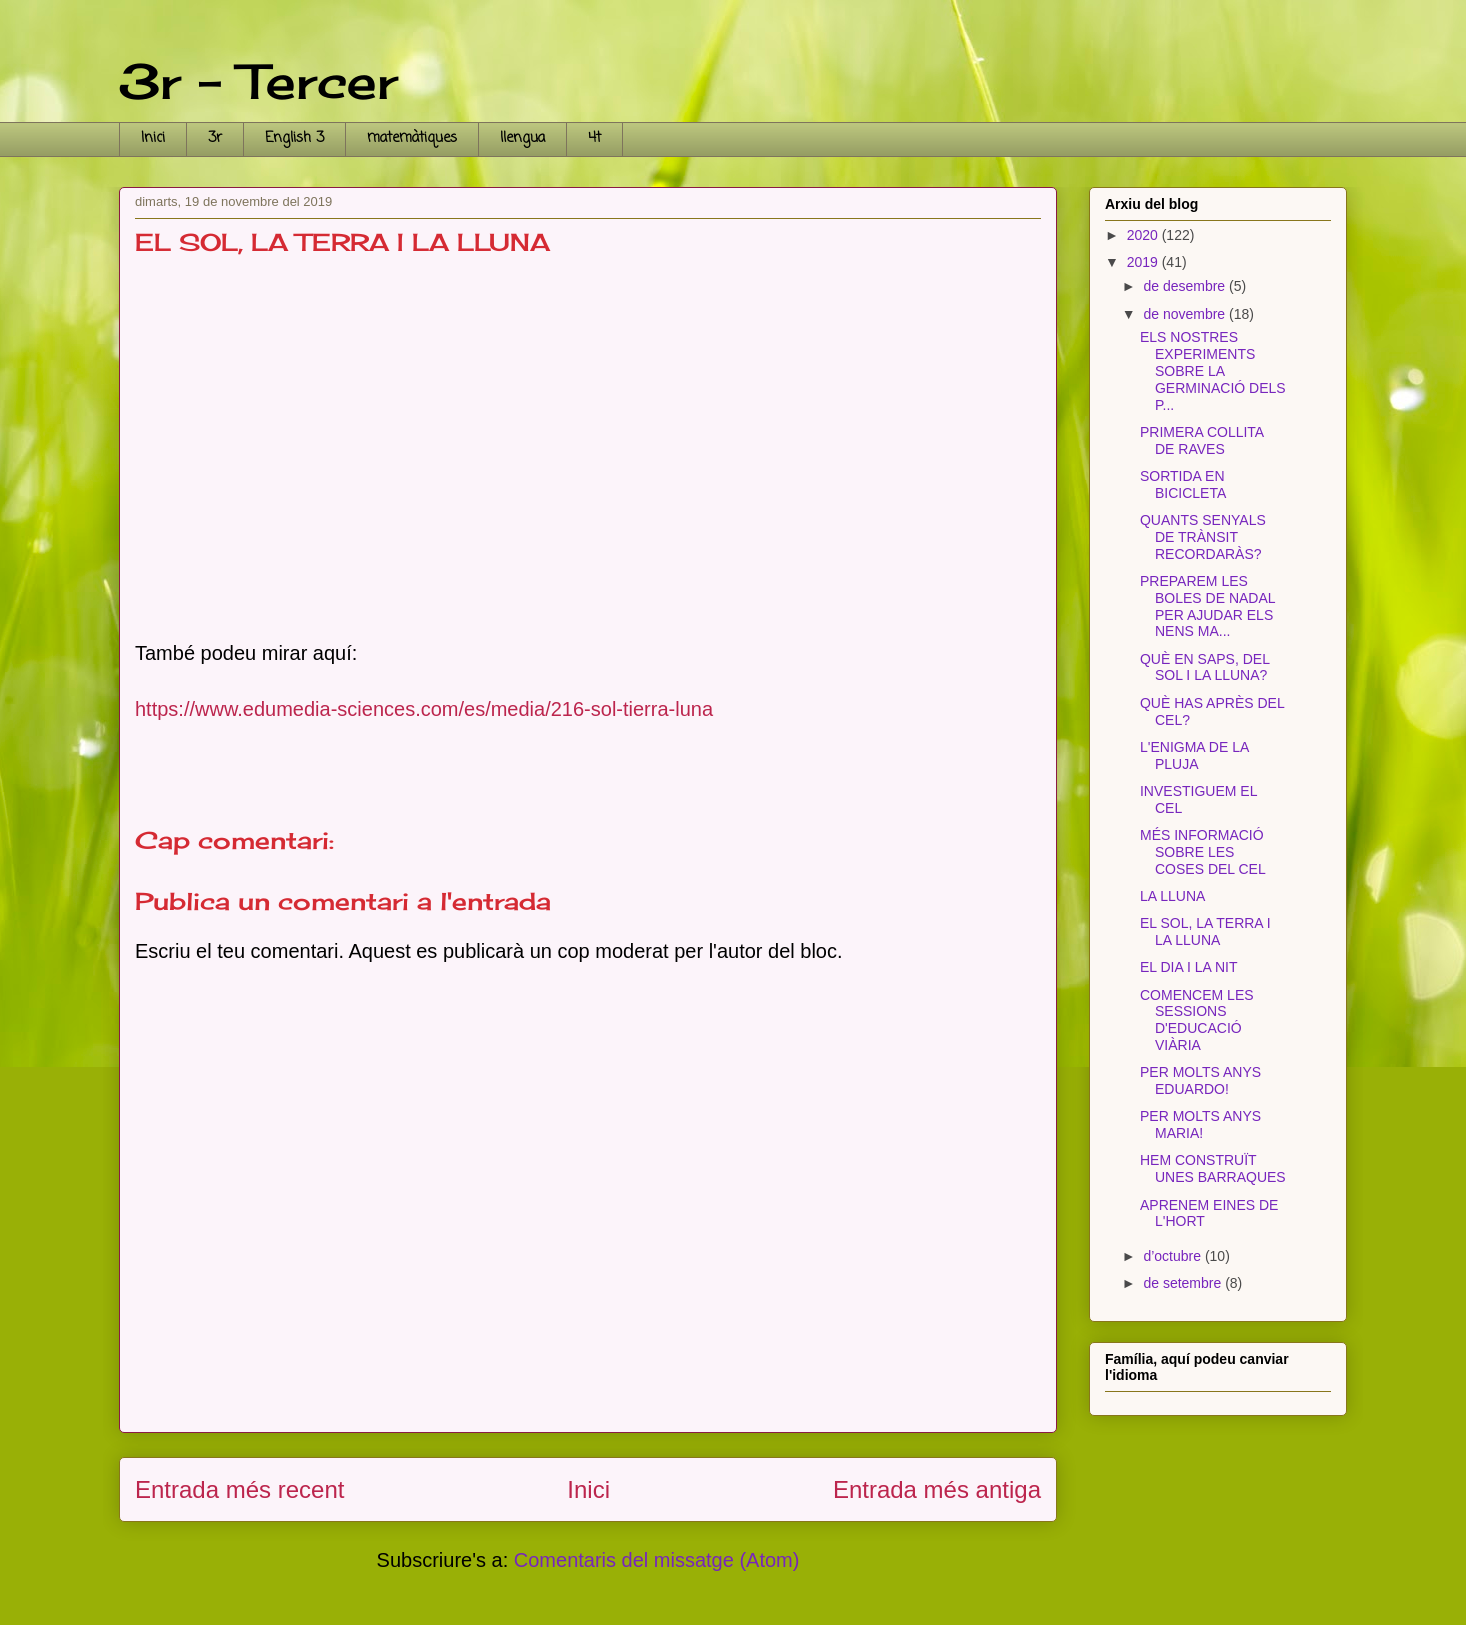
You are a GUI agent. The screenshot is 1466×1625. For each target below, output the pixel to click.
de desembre (1186, 286)
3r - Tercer (258, 81)
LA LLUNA (1172, 896)
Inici (153, 138)
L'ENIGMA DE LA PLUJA (1194, 755)
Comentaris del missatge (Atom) (657, 1560)
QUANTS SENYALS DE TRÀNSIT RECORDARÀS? (1203, 537)
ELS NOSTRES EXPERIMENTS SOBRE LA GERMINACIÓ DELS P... (1213, 370)
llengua (522, 138)
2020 (1144, 235)
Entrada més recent (239, 1489)
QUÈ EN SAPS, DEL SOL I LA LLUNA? (1204, 667)
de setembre (1184, 1283)
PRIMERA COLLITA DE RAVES (1201, 440)
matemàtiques (412, 138)
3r (215, 138)
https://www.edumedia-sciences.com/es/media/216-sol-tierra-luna (424, 709)
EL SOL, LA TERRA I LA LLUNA (1205, 931)
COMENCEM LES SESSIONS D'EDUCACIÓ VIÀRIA (1197, 1020)
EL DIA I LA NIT (1189, 967)
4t (594, 138)
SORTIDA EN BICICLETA (1183, 484)
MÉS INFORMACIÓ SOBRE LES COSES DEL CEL (1203, 852)
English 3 (294, 138)
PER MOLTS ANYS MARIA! (1200, 1124)
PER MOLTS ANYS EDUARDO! (1200, 1080)
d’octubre (1173, 1256)
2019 (1144, 262)
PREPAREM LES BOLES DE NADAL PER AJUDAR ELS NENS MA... (1207, 606)
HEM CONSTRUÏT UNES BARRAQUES (1213, 1168)
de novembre (1186, 314)
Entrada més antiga (937, 1489)
